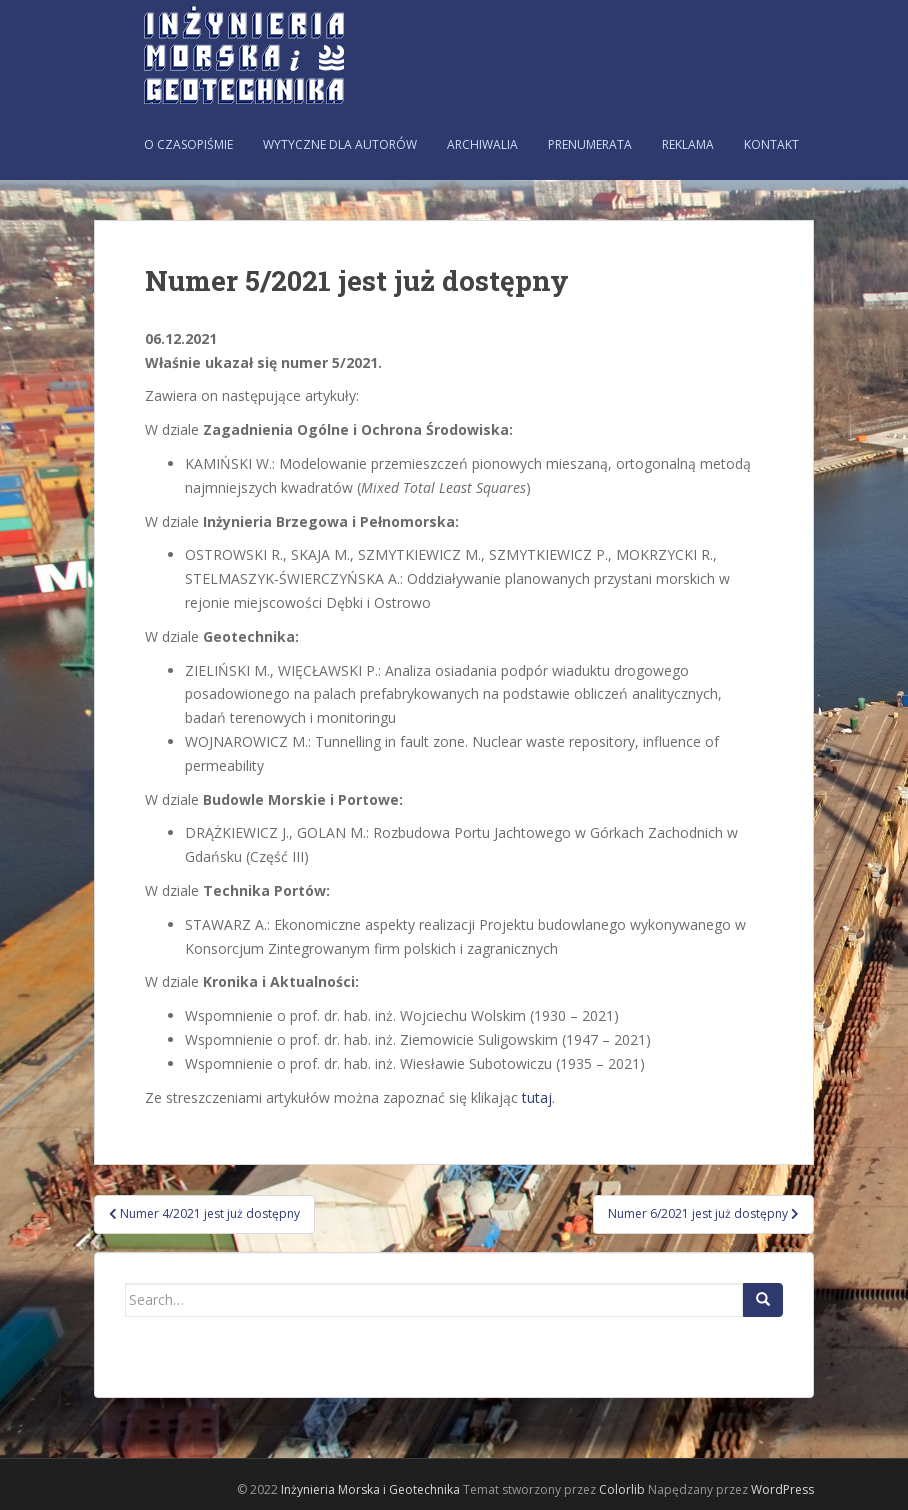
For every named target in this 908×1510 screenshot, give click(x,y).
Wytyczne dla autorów (340, 144)
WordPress (782, 1489)
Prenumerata (590, 144)
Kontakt (771, 144)
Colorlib (622, 1489)
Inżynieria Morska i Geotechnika (370, 1489)
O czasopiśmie (188, 144)
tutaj (537, 1097)
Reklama (688, 144)
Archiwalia (482, 144)
